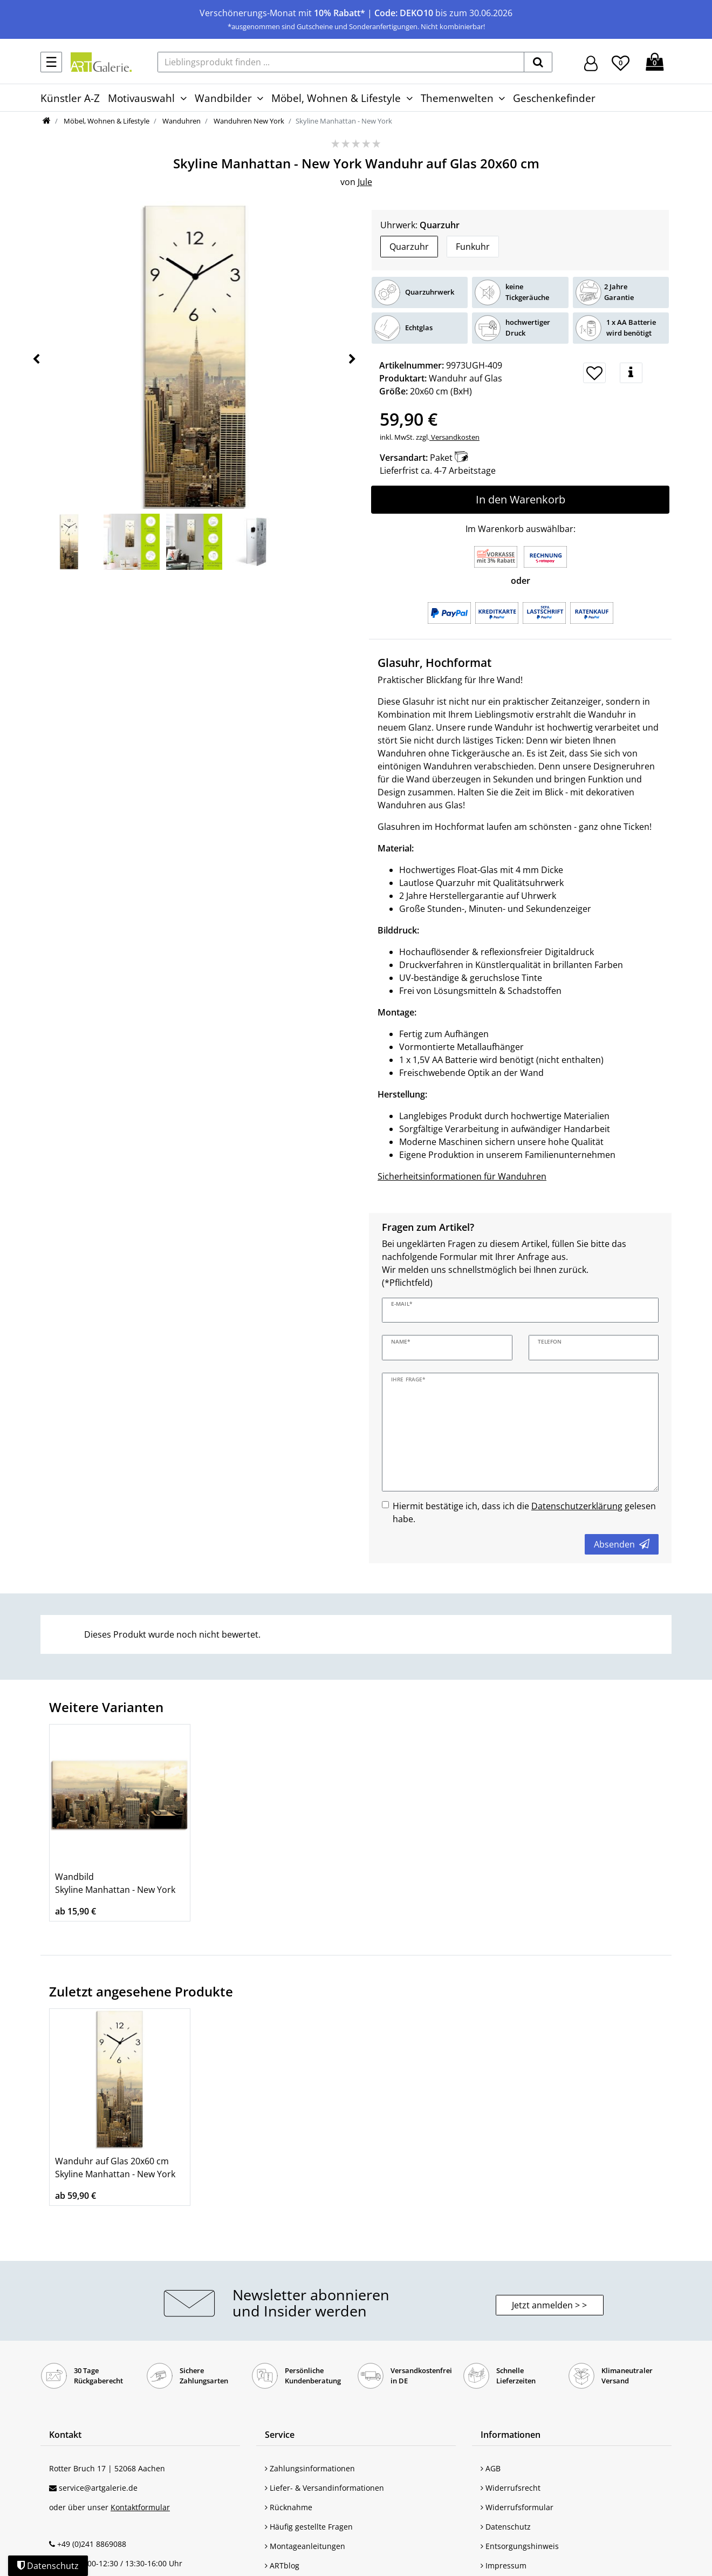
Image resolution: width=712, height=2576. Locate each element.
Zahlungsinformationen (310, 2468)
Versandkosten (454, 437)
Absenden (621, 1544)
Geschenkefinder (554, 98)
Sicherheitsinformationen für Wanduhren (462, 1176)
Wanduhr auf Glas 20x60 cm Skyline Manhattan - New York (115, 2167)
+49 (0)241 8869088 (91, 2544)
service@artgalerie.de (98, 2488)
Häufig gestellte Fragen (309, 2527)
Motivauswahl (141, 98)
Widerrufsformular (517, 2507)
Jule (365, 182)
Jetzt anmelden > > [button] (549, 2305)
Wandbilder (223, 98)
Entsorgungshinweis (520, 2546)
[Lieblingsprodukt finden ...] (341, 62)
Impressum (503, 2565)
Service (280, 2435)
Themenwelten (457, 98)
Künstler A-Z (70, 98)
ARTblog (282, 2565)
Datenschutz (506, 2527)
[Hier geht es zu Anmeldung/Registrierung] (591, 62)
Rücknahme (288, 2507)
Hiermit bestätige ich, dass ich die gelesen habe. (524, 1512)
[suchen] (538, 62)
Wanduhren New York (248, 121)
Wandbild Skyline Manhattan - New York (115, 1883)
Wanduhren (181, 121)
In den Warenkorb (520, 499)
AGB (491, 2468)
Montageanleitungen (305, 2546)
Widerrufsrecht (510, 2488)
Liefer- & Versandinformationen (324, 2488)
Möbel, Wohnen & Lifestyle (336, 98)
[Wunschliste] (621, 61)
